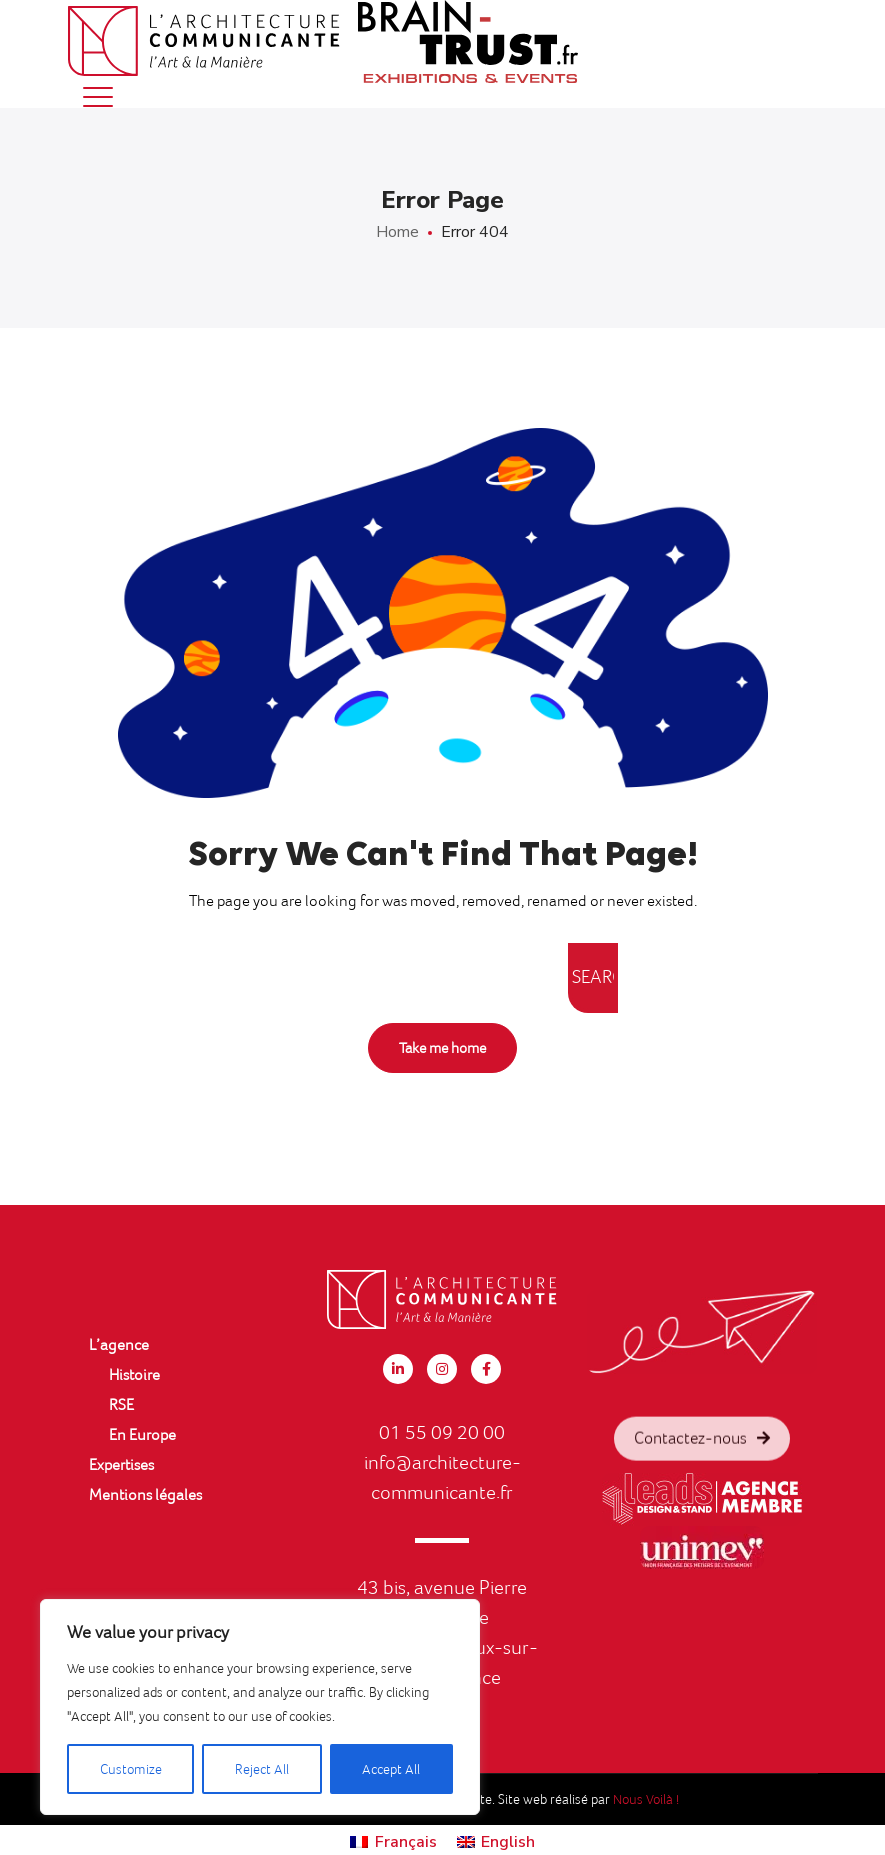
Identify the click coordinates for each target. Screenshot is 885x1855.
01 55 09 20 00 (442, 1432)
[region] (260, 1707)
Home (397, 232)
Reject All (262, 1769)
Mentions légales (145, 1494)
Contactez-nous (702, 1464)
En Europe (142, 1434)
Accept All (391, 1769)
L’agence (119, 1344)
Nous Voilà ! (646, 1799)
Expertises (121, 1464)
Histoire (134, 1374)
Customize (131, 1769)
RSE (121, 1404)
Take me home (442, 1048)
